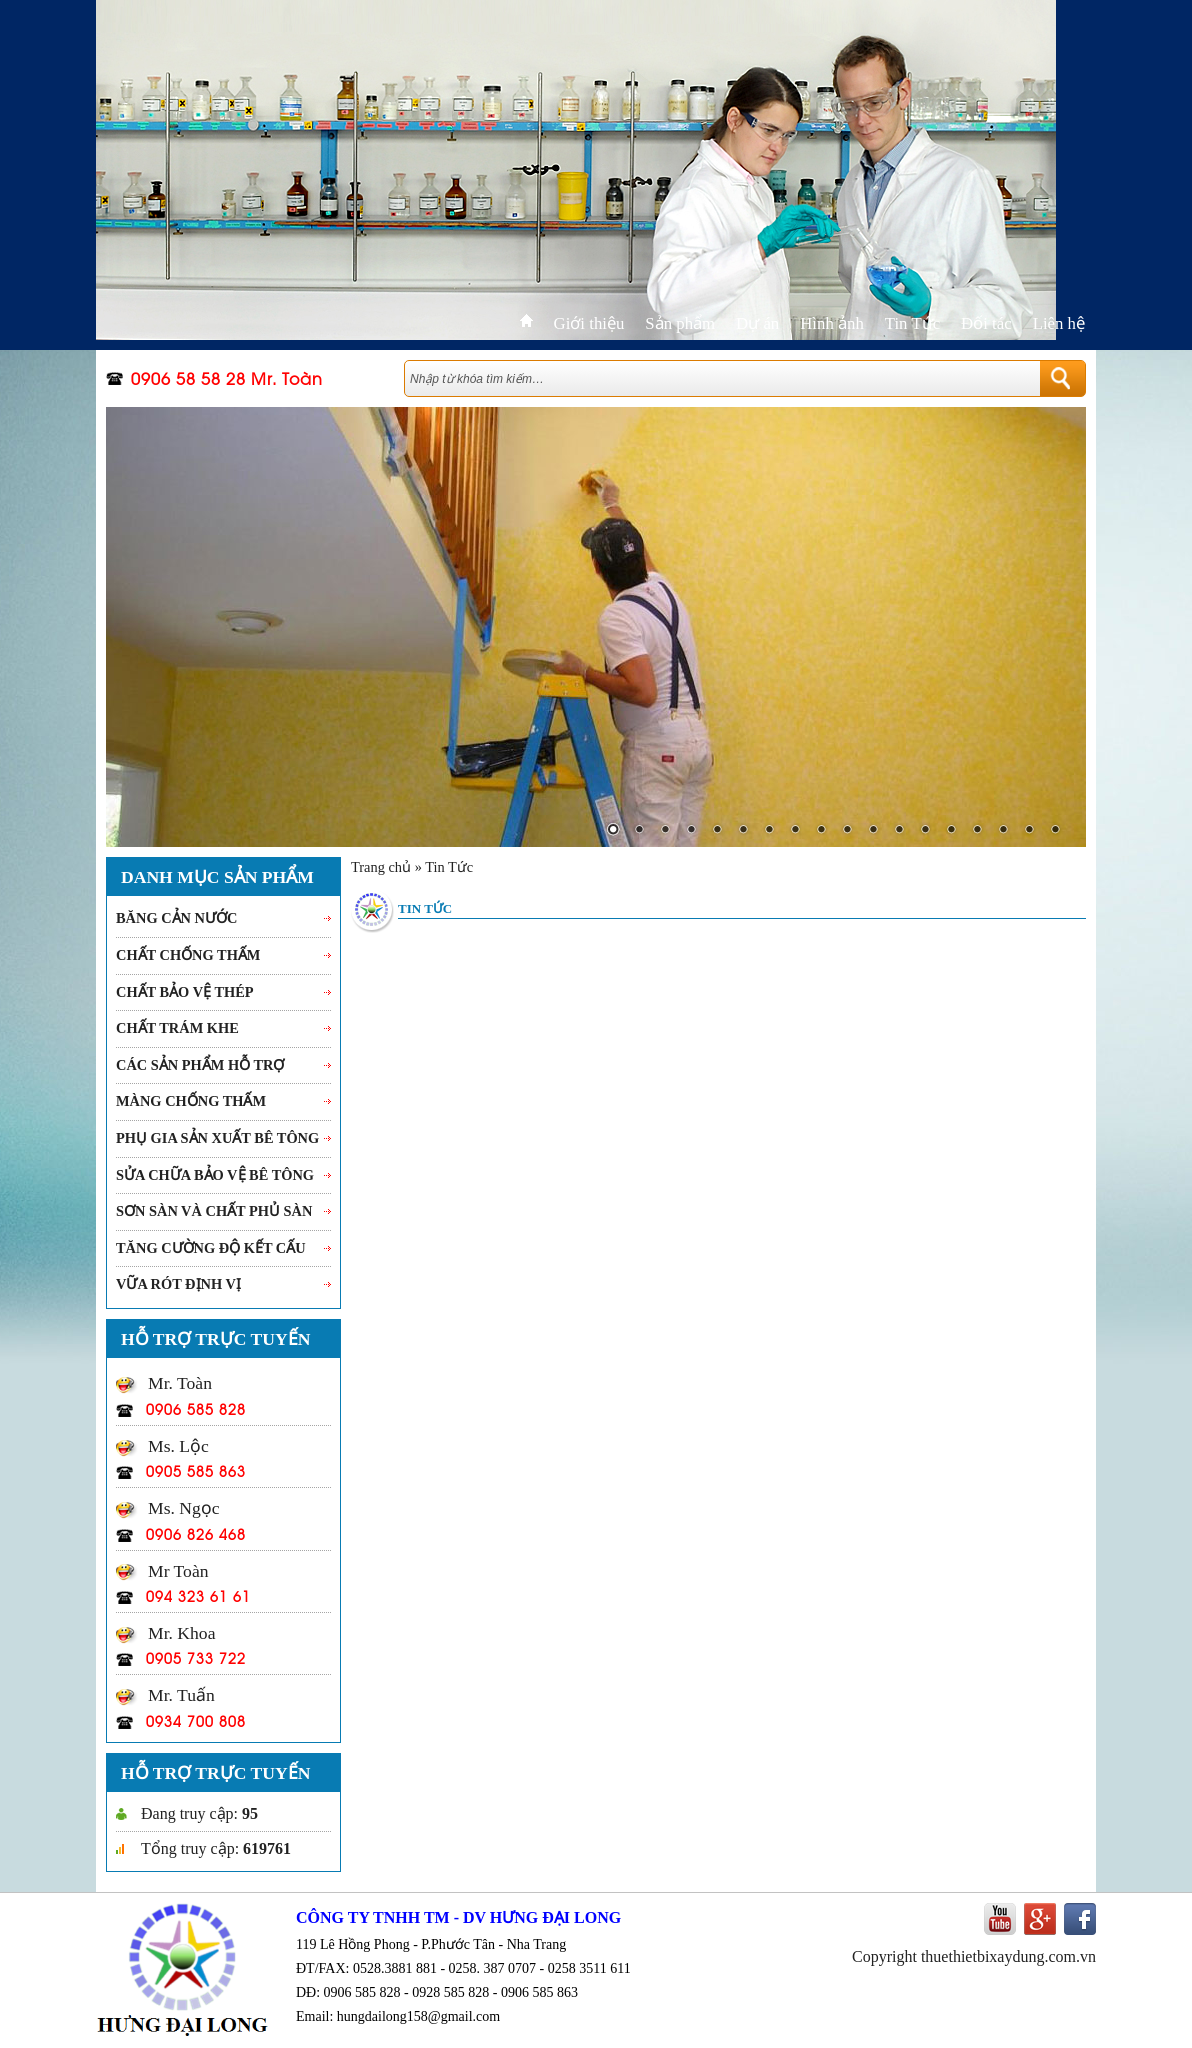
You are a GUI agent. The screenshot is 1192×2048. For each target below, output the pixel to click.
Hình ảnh (832, 323)
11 (873, 831)
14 (951, 831)
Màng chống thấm (191, 1101)
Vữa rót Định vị (178, 1284)
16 (1003, 831)
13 (925, 831)
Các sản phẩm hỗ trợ (200, 1065)
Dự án (757, 323)
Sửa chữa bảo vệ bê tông (215, 1175)
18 (1055, 831)
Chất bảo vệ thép (185, 992)
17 (1029, 831)
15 (977, 831)
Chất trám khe (177, 1028)
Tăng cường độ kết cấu (211, 1248)
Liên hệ (1059, 323)
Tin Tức (912, 323)
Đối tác (986, 323)
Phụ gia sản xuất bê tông (217, 1138)
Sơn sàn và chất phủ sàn (214, 1211)
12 (899, 831)
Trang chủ (381, 867)
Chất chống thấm (188, 955)
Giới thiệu (589, 323)
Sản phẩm (680, 323)
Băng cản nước (176, 918)
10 (847, 831)
